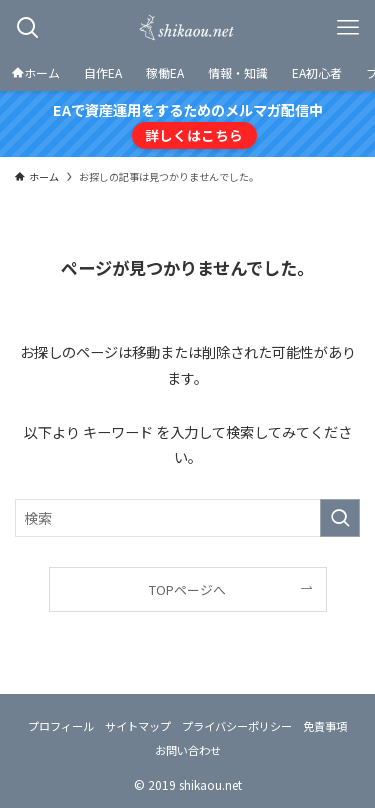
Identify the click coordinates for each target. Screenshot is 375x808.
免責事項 (325, 726)
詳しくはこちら (194, 135)
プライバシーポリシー (237, 726)
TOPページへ (187, 589)
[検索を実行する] (340, 518)
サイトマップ (138, 726)
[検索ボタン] (27, 27)
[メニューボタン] (347, 27)
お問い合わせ (188, 750)
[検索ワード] (187, 518)
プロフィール (61, 726)
